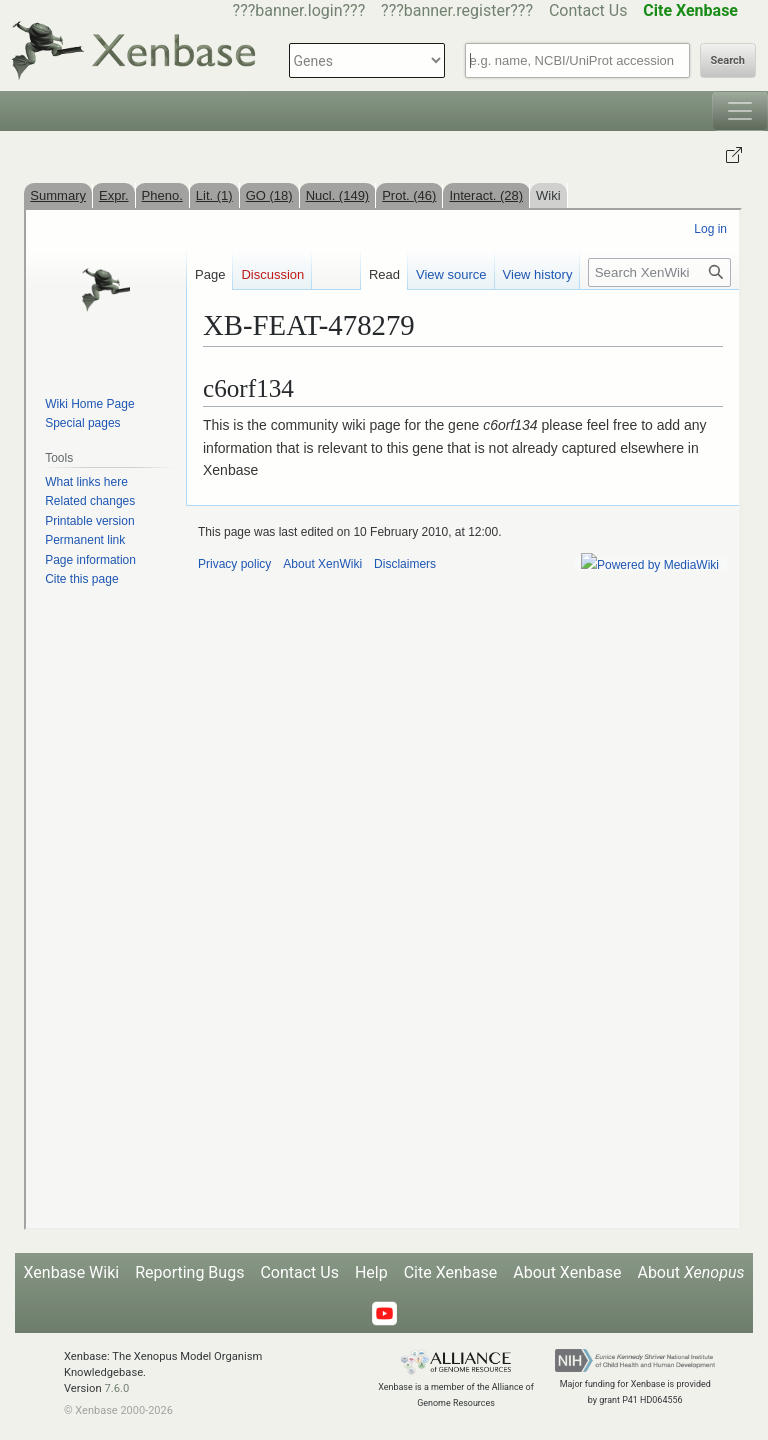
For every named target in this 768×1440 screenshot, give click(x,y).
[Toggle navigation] (740, 111)
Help (371, 1272)
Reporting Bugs (189, 1272)
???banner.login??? (299, 10)
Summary (58, 195)
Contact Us (588, 10)
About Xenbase (567, 1272)
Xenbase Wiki (72, 1272)
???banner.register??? (457, 10)
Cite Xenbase (451, 1272)
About (690, 1272)
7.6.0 (116, 1388)
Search (728, 60)
